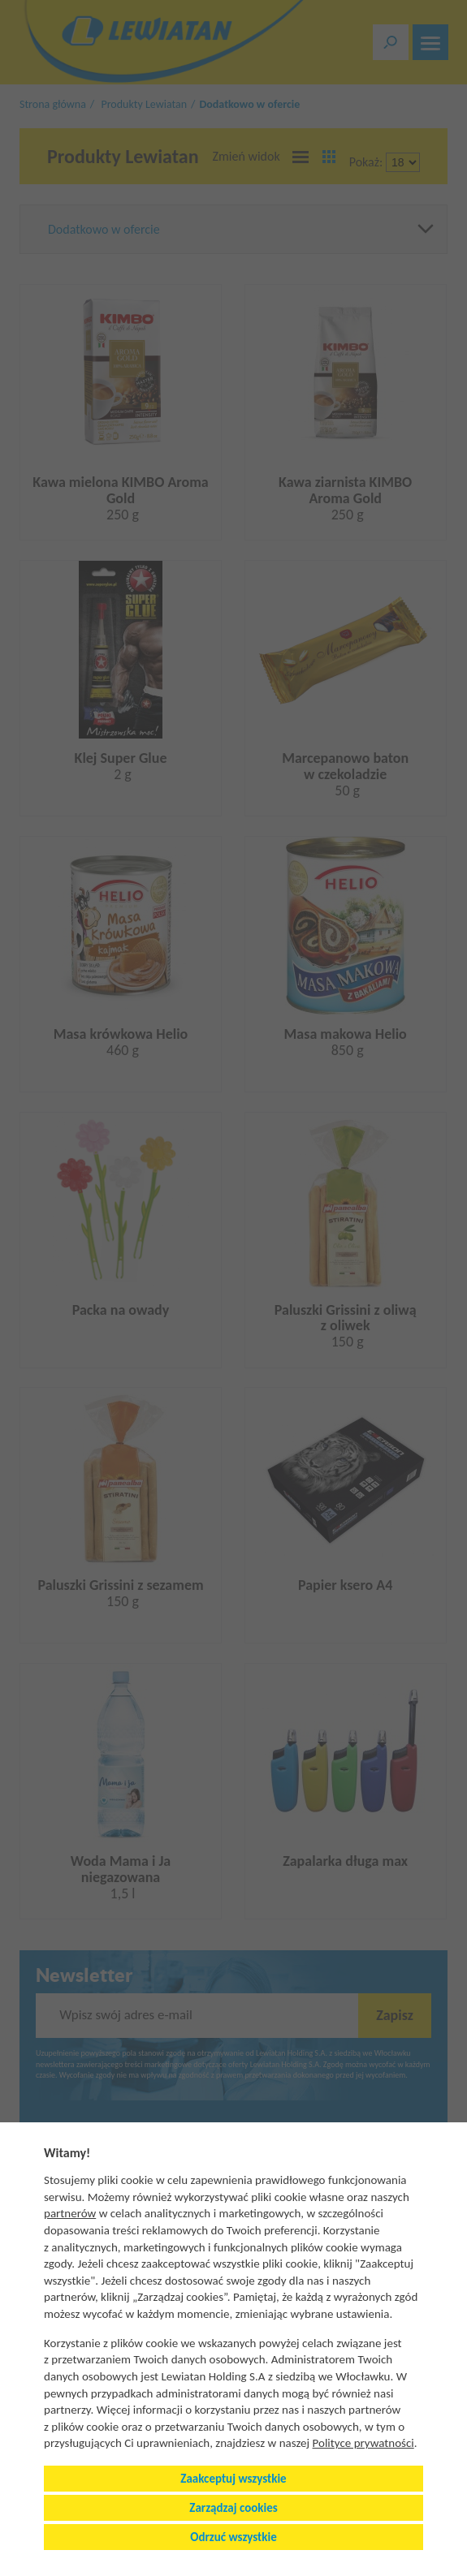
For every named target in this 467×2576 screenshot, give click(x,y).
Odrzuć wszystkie (233, 2537)
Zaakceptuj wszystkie (233, 2478)
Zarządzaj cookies (233, 2508)
